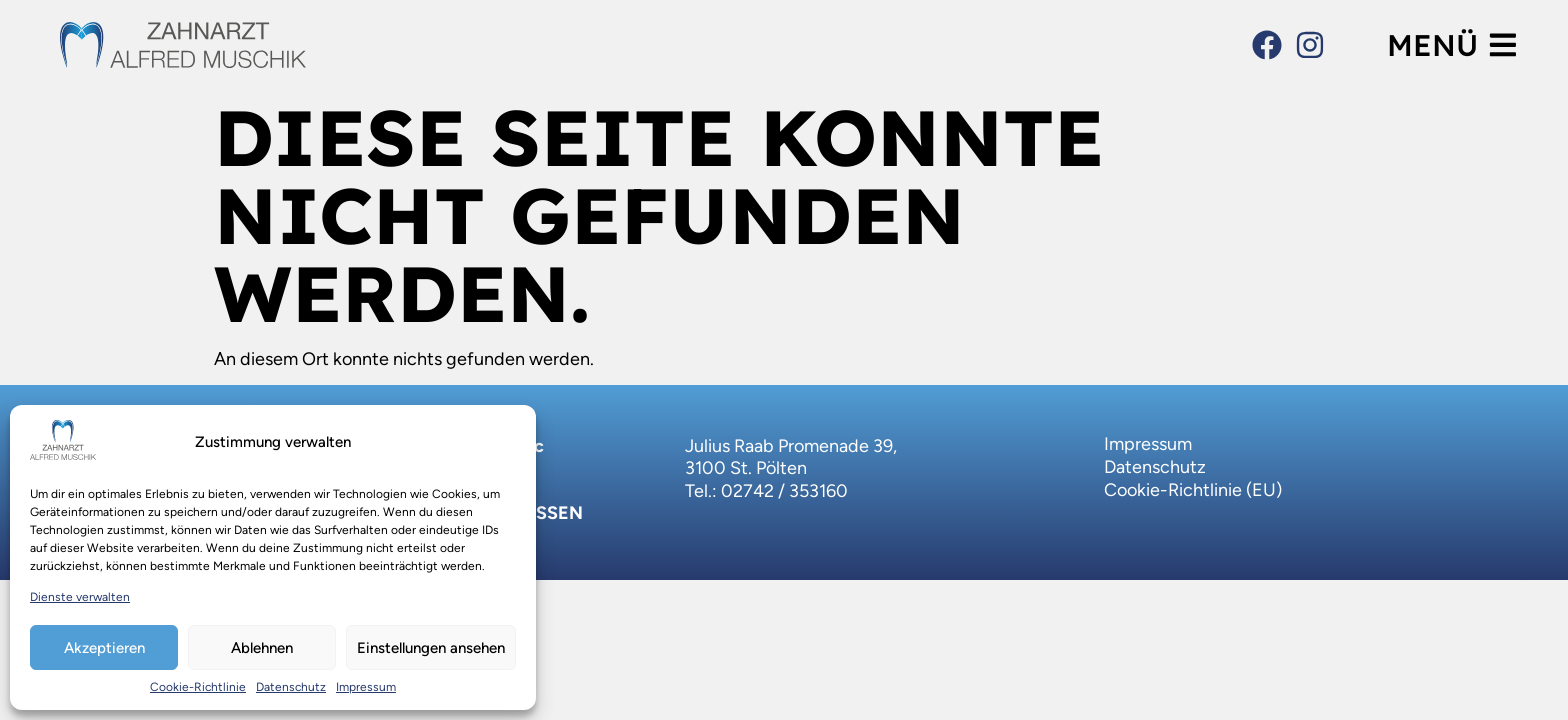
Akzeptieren (104, 648)
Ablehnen (262, 648)
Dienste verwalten (80, 597)
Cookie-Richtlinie (198, 687)
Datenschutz (291, 687)
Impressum (366, 687)
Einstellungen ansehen (431, 648)
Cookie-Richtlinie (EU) (1193, 490)
